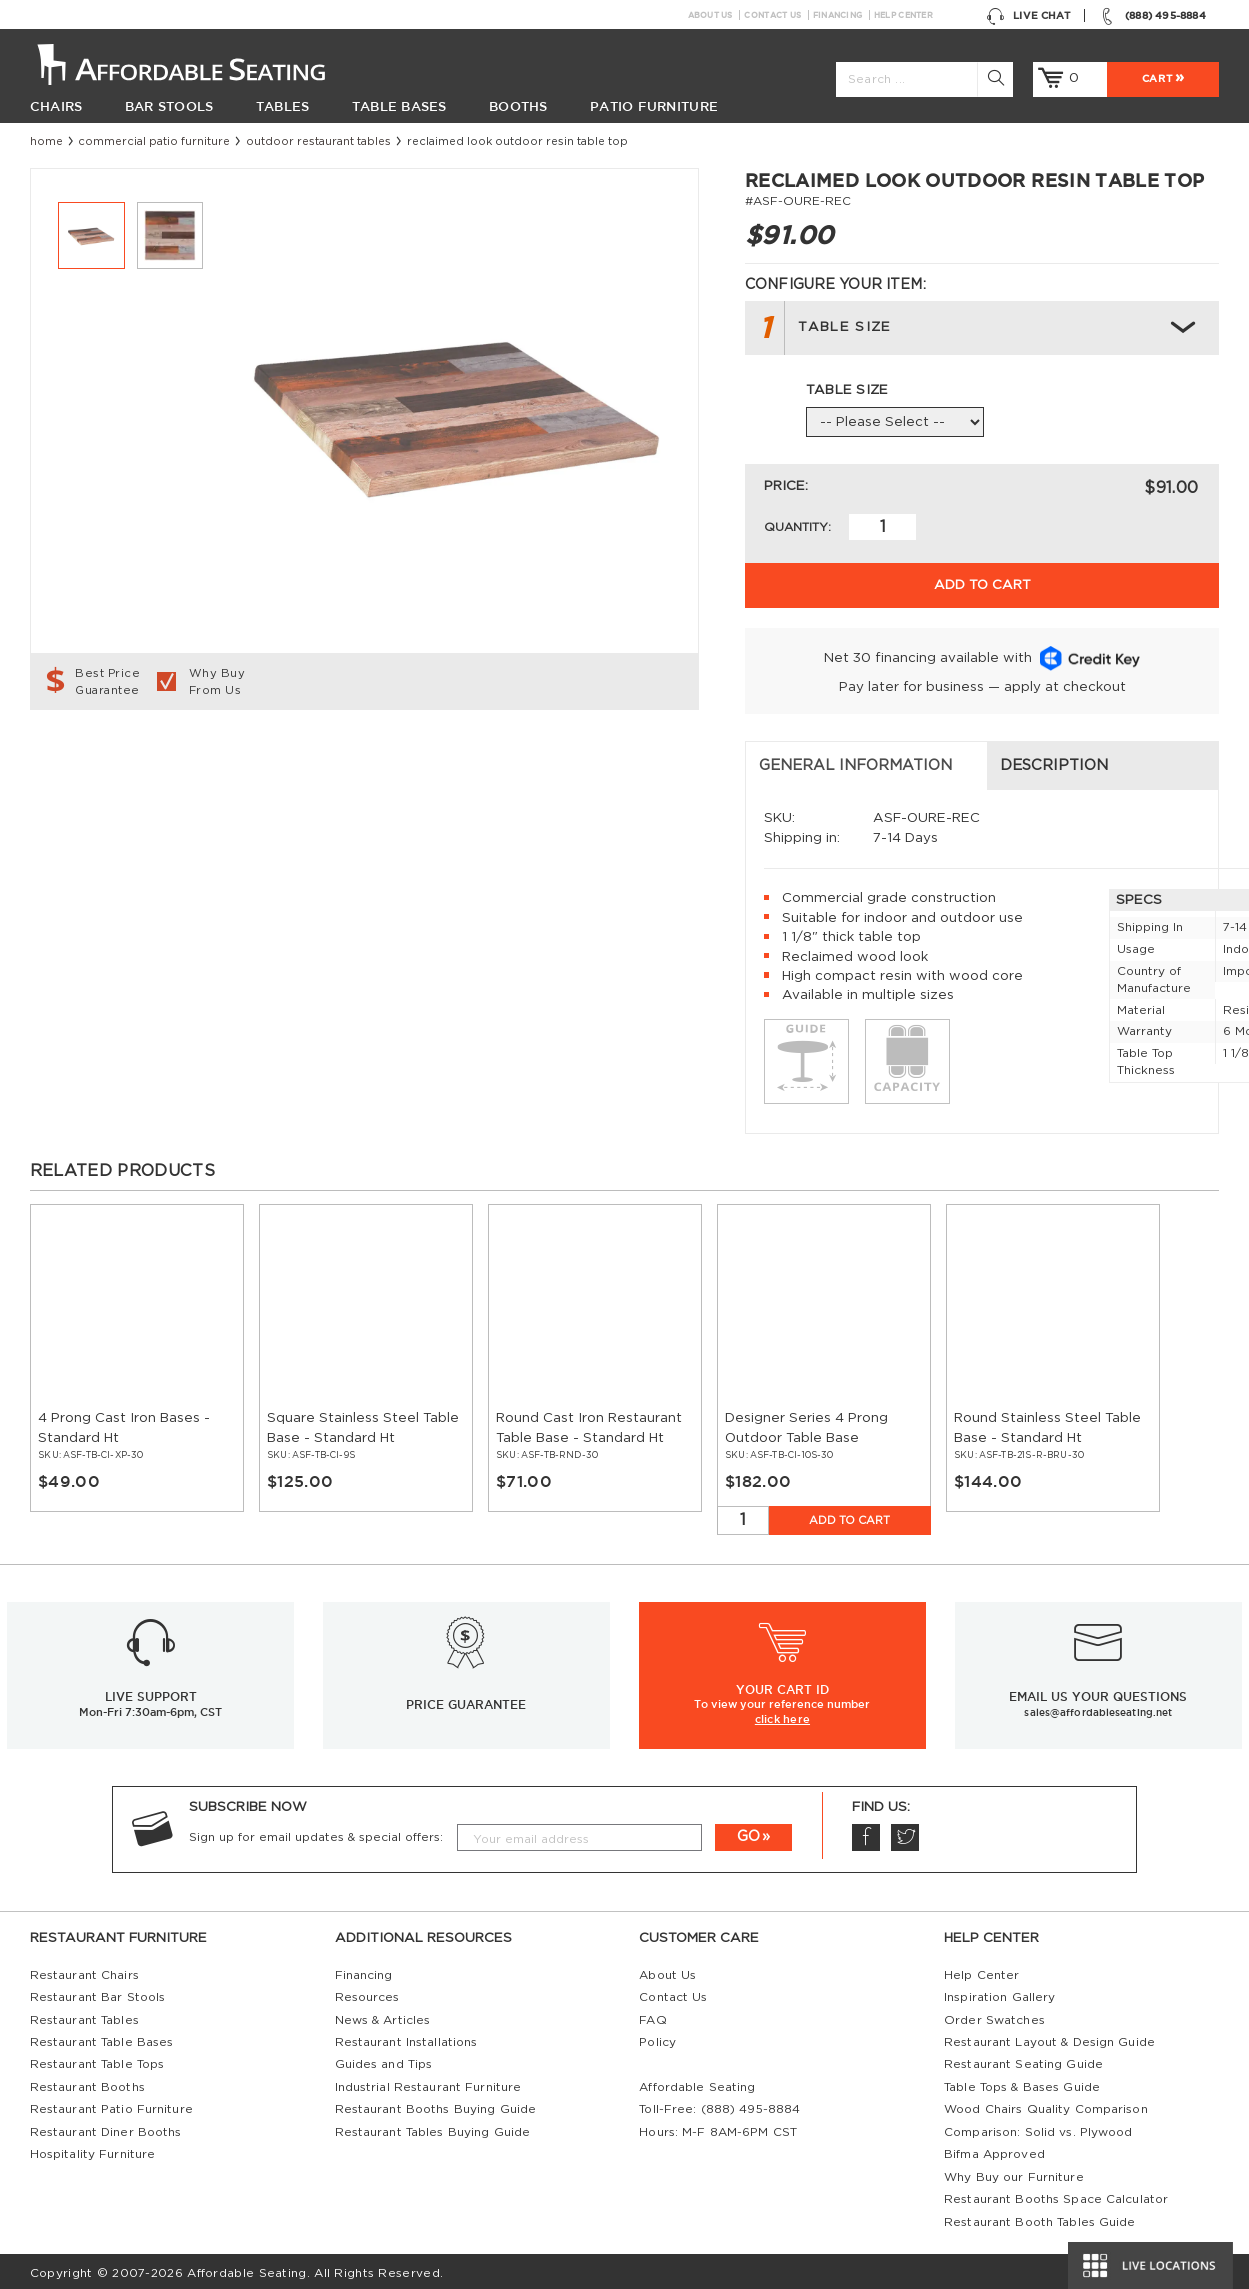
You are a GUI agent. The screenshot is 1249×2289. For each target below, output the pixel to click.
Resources (367, 1993)
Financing (837, 15)
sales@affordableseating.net (1098, 1708)
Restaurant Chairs (84, 1970)
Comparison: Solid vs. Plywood (1038, 2127)
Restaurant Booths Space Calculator (1056, 2195)
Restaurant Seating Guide (1023, 2060)
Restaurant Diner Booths (106, 2127)
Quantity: (797, 527)
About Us (710, 15)
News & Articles (383, 2015)
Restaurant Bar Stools (98, 1993)
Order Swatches (994, 2015)
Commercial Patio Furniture (154, 141)
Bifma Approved (994, 2150)
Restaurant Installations (406, 2038)
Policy (657, 2038)
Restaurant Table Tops (97, 2060)
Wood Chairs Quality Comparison (1046, 2105)
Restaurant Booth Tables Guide (1039, 2217)
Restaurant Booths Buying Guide (436, 2105)
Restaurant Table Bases (102, 2038)
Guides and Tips (384, 2060)
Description (438, 761)
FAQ (652, 2015)
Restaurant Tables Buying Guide (433, 2127)
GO (748, 1832)
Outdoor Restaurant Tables (318, 141)
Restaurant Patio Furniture (111, 2105)
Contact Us (772, 15)
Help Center (903, 15)
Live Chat (1028, 15)
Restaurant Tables (84, 2015)
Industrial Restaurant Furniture (428, 2083)
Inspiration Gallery (999, 1993)
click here (782, 1715)
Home (46, 141)
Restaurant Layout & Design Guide (1049, 2038)
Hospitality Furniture (93, 2150)
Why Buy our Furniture (1014, 2172)
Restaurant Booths (87, 2083)
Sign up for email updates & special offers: (316, 1832)
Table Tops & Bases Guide (1022, 2083)
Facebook (865, 1833)
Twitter (904, 1833)
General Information (140, 761)
